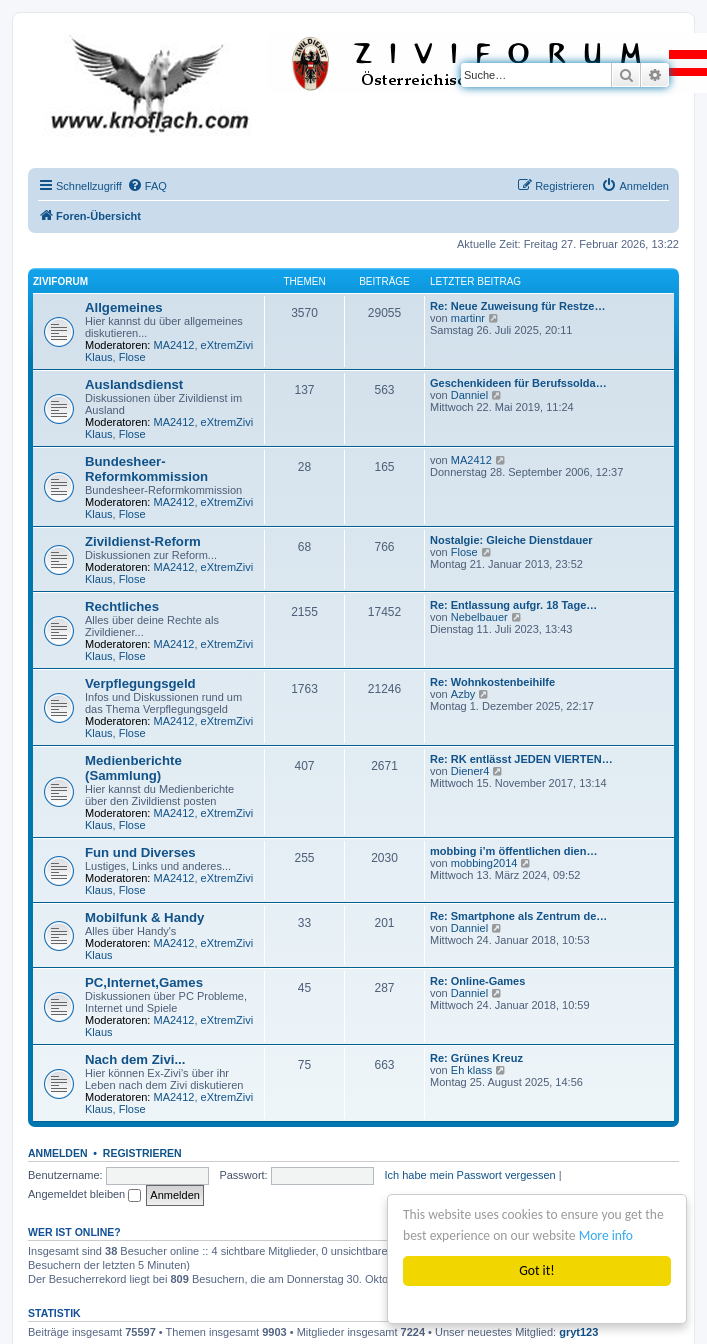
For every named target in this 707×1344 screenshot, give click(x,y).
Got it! (536, 1270)
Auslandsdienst (134, 384)
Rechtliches (122, 606)
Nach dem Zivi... (135, 1059)
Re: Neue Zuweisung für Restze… (517, 306)
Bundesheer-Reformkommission (146, 469)
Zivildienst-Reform (143, 541)
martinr (468, 318)
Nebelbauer (479, 617)
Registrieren (142, 1153)
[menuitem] (147, 186)
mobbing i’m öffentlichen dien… (513, 851)
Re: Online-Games (477, 981)
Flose (132, 357)
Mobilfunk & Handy (144, 917)
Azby (463, 694)
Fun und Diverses (140, 852)
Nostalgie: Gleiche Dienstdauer (511, 540)
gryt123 (578, 1332)
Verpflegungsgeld (140, 683)
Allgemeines (124, 307)
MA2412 (174, 345)
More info (606, 1235)
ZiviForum (60, 281)
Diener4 (470, 771)
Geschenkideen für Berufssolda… (518, 383)
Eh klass (472, 1070)
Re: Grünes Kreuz (476, 1058)
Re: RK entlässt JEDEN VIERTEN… (521, 759)
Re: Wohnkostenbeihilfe (492, 682)
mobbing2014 (484, 863)
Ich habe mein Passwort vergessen (469, 1175)
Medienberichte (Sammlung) (133, 768)
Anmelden (58, 1153)
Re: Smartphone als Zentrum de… (518, 916)
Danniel (469, 395)
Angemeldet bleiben (84, 1194)
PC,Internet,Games (144, 982)
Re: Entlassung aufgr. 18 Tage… (513, 605)
